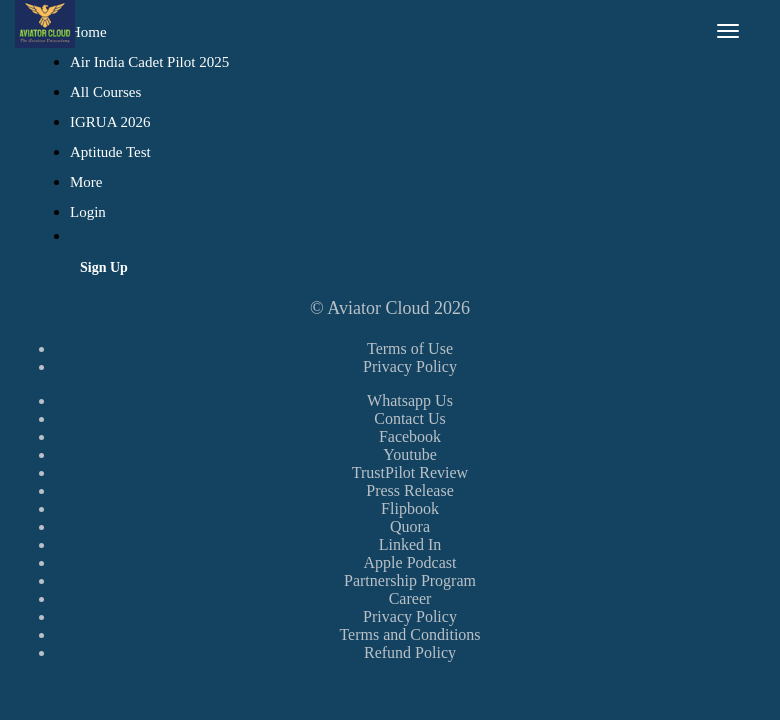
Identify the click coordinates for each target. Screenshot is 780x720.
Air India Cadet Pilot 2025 (149, 62)
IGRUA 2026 (110, 122)
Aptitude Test (110, 152)
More (88, 182)
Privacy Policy (410, 366)
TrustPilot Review (410, 472)
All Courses (105, 92)
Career (410, 598)
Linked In (410, 544)
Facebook (410, 436)
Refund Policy (410, 652)
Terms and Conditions (409, 634)
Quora (410, 526)
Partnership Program (410, 580)
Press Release (410, 490)
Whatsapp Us (410, 400)
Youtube (410, 454)
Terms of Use (410, 348)
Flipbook (410, 508)
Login (88, 212)
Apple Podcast (410, 562)
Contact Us (410, 418)
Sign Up (104, 267)
